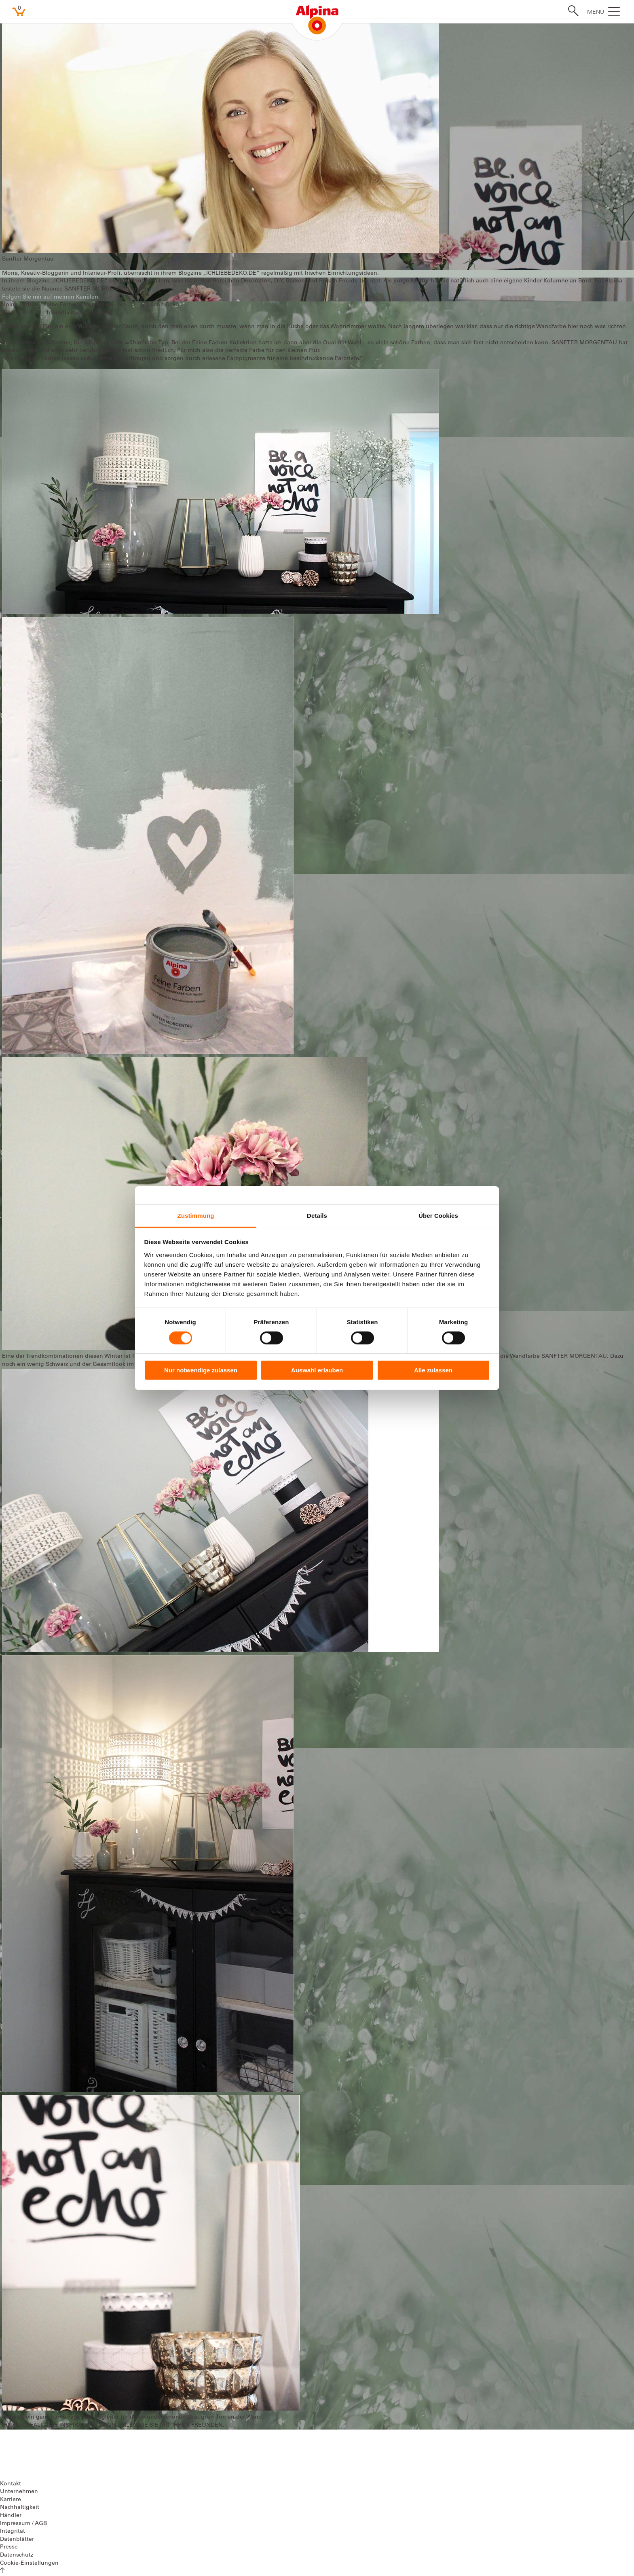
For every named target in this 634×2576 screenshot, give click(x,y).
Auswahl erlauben (317, 1370)
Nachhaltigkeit (19, 2507)
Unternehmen (19, 2492)
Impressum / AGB (23, 2524)
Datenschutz (16, 2555)
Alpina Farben (19, 305)
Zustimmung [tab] (196, 1215)
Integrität (12, 2531)
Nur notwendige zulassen (200, 1370)
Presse (9, 2547)
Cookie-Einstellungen (29, 2563)
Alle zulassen (433, 1370)
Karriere (10, 2500)
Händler (10, 2516)
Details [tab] (317, 1215)
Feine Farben (61, 305)
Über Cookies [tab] (438, 1215)
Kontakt (10, 2484)
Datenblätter (17, 2539)
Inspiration (98, 305)
